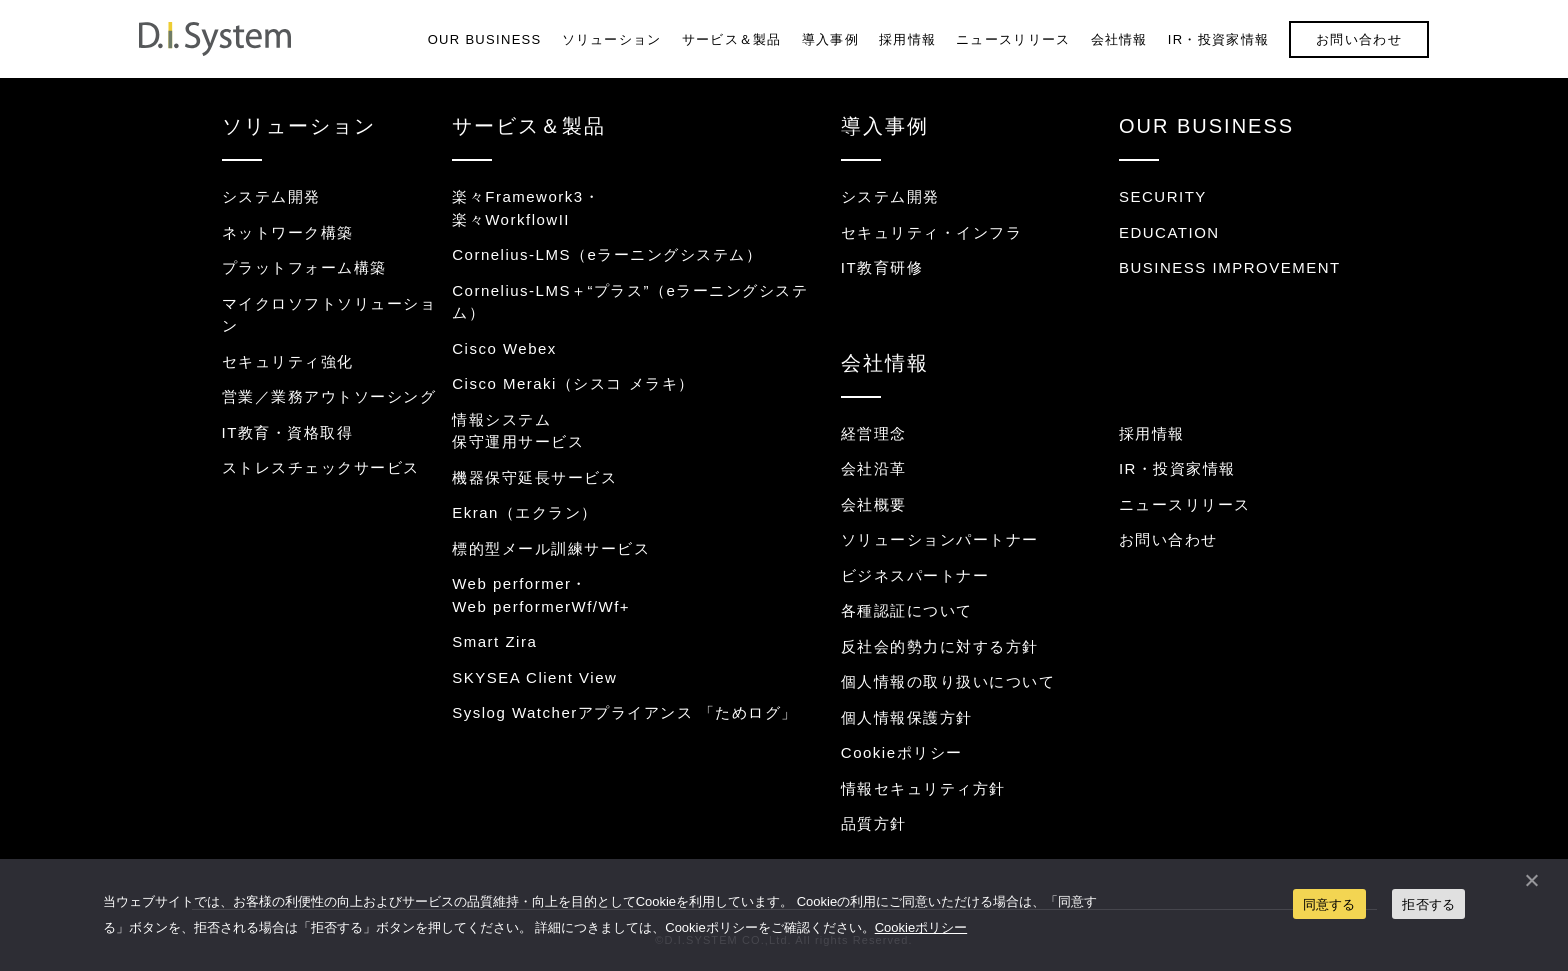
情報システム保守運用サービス (518, 431)
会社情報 (1119, 39)
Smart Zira (494, 641)
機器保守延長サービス (534, 477)
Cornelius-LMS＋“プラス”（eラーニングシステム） (630, 302)
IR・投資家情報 (1218, 39)
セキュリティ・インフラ (932, 232)
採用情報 (907, 39)
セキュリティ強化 (288, 361)
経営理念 (874, 433)
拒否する (1428, 904)
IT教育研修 (882, 267)
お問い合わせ (1359, 39)
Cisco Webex (504, 348)
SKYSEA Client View (534, 677)
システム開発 (271, 196)
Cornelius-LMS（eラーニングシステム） (607, 254)
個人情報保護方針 (907, 717)
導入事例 (830, 39)
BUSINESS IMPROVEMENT (1230, 267)
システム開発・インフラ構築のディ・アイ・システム (215, 39)
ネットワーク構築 (288, 232)
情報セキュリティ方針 (923, 788)
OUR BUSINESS (485, 39)
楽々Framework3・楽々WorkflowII (526, 208)
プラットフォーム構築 (304, 267)
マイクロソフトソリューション (329, 315)
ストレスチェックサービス (321, 467)
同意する (1329, 904)
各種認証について (907, 610)
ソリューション (612, 39)
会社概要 (874, 504)
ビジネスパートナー (915, 575)
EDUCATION (1169, 232)
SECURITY (1163, 196)
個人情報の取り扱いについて (948, 681)
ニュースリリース (1013, 39)
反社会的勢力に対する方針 (940, 646)
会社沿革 (874, 468)
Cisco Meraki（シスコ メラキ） (573, 383)
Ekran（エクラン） (525, 512)
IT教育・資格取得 (288, 432)
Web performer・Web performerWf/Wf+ (541, 595)
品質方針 (874, 823)
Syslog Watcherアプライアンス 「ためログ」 (625, 712)
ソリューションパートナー (940, 539)
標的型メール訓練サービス (551, 548)
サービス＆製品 (732, 39)
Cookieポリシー (902, 752)
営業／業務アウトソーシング (329, 396)
